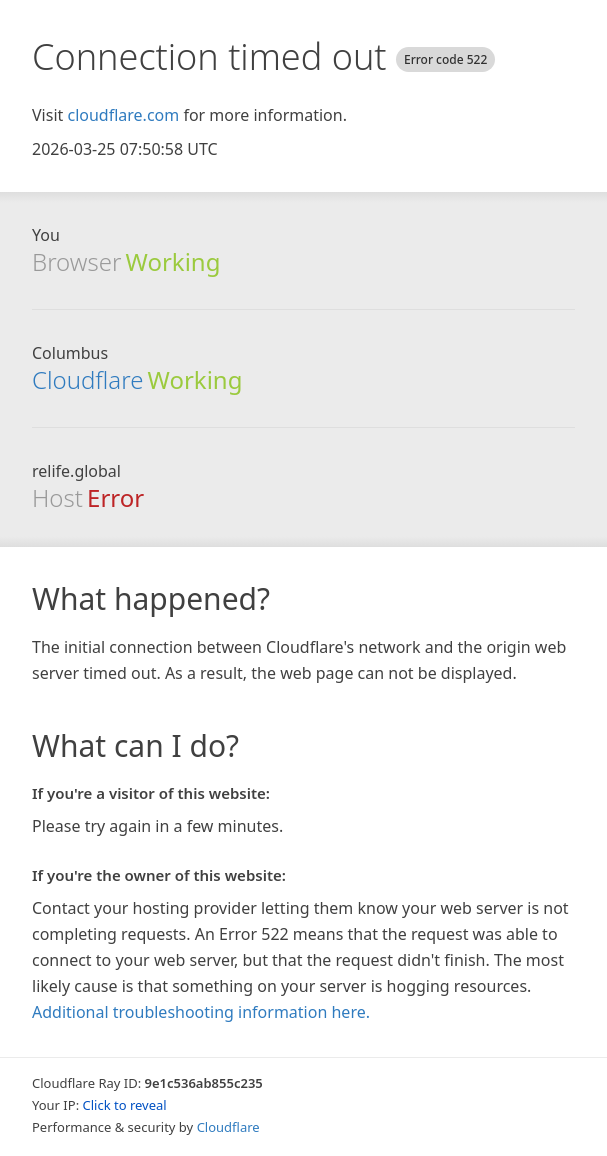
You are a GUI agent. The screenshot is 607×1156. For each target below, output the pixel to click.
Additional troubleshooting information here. (201, 1012)
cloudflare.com (123, 115)
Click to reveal (125, 1105)
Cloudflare (87, 379)
